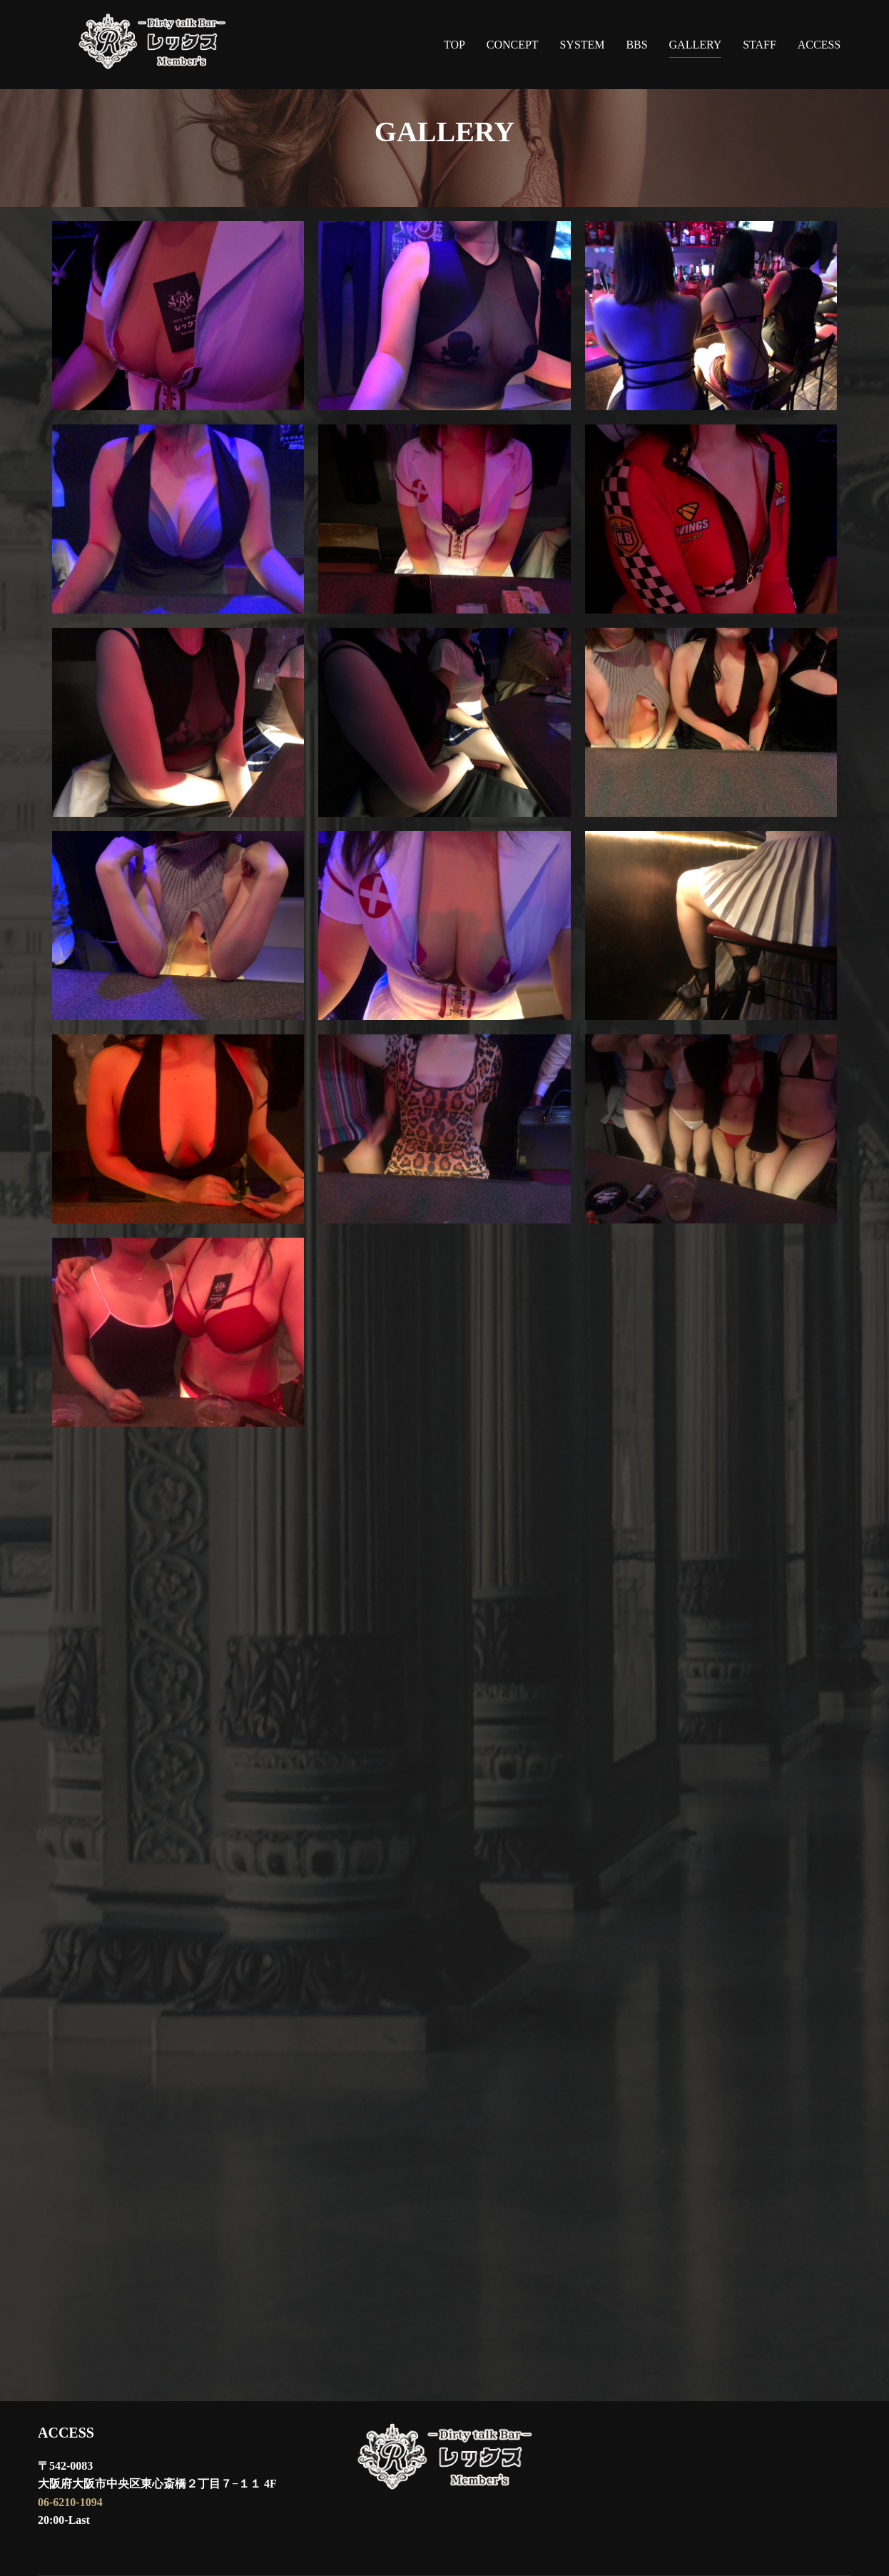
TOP (454, 45)
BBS (636, 45)
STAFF (759, 45)
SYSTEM (581, 45)
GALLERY (695, 45)
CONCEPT (513, 45)
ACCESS (819, 45)
